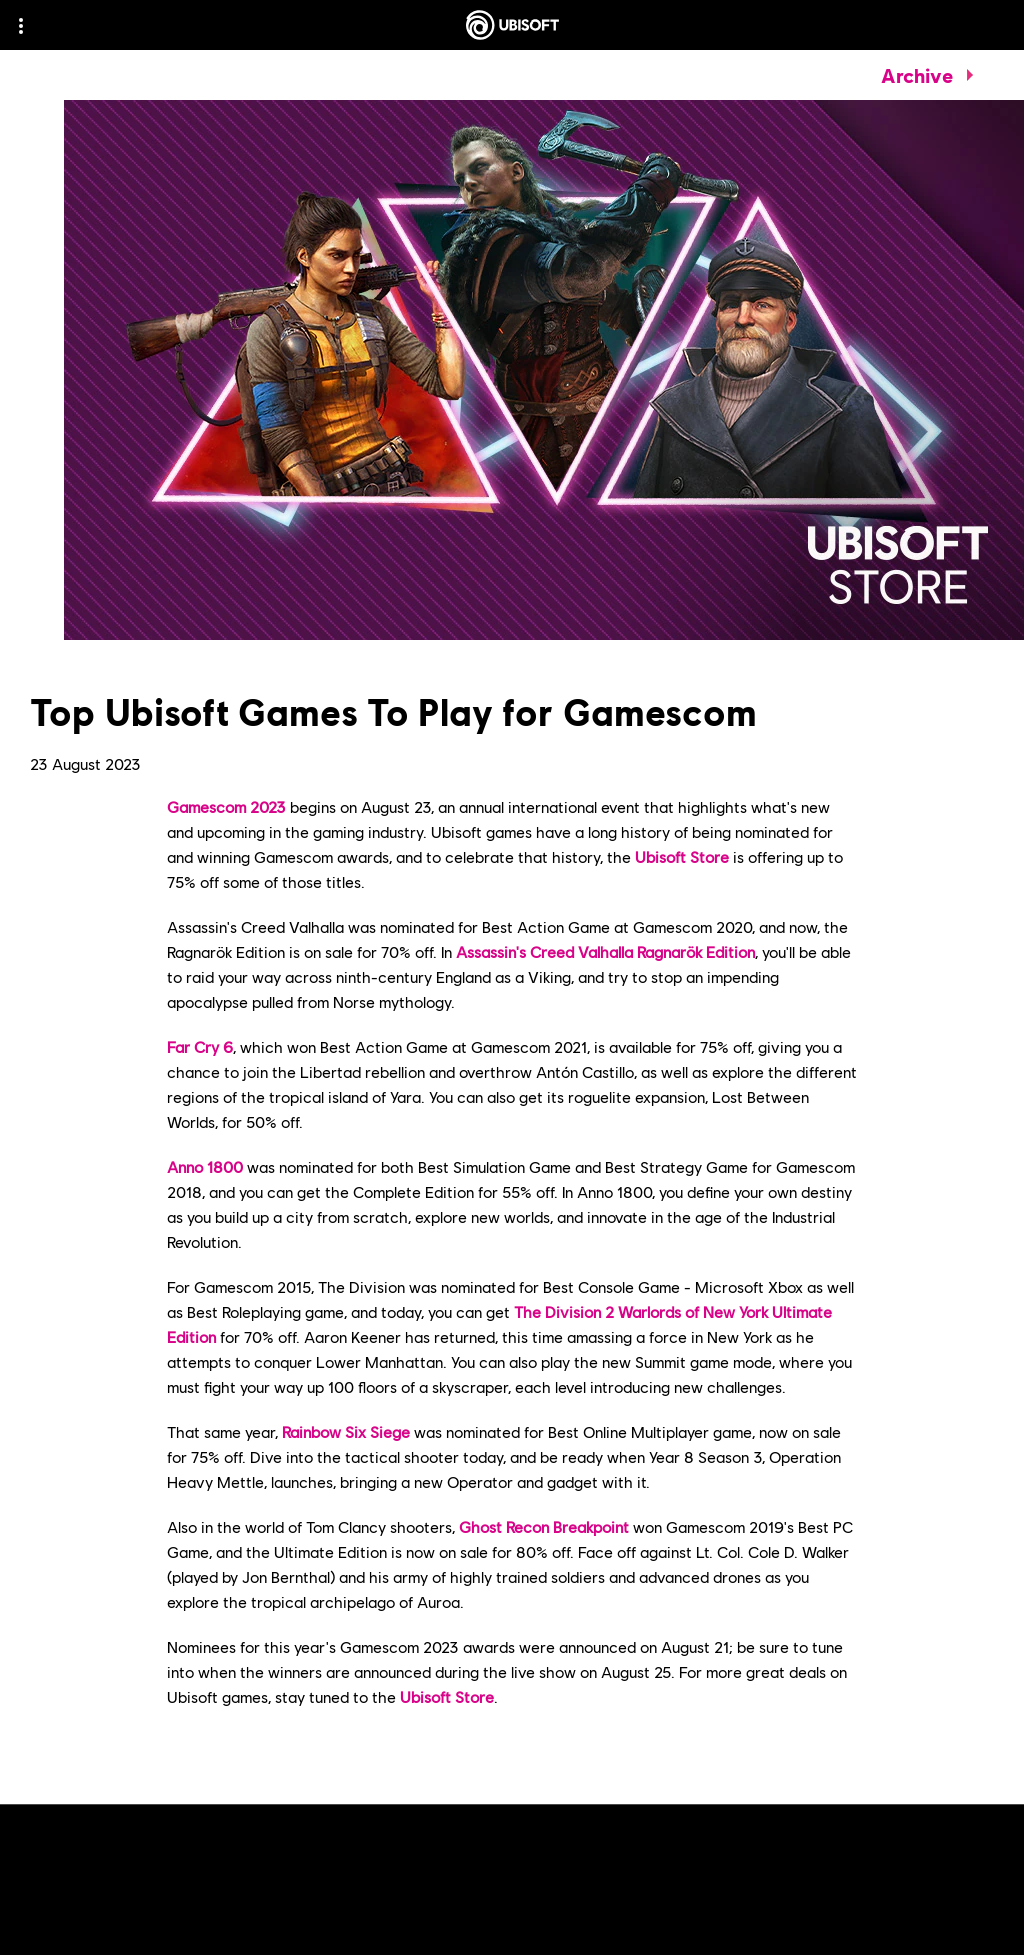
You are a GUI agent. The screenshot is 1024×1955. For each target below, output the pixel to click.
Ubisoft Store (682, 856)
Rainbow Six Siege (346, 1431)
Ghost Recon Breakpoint (544, 1526)
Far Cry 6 (200, 1046)
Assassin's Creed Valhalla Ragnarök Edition (605, 951)
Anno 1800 (205, 1166)
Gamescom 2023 (226, 806)
